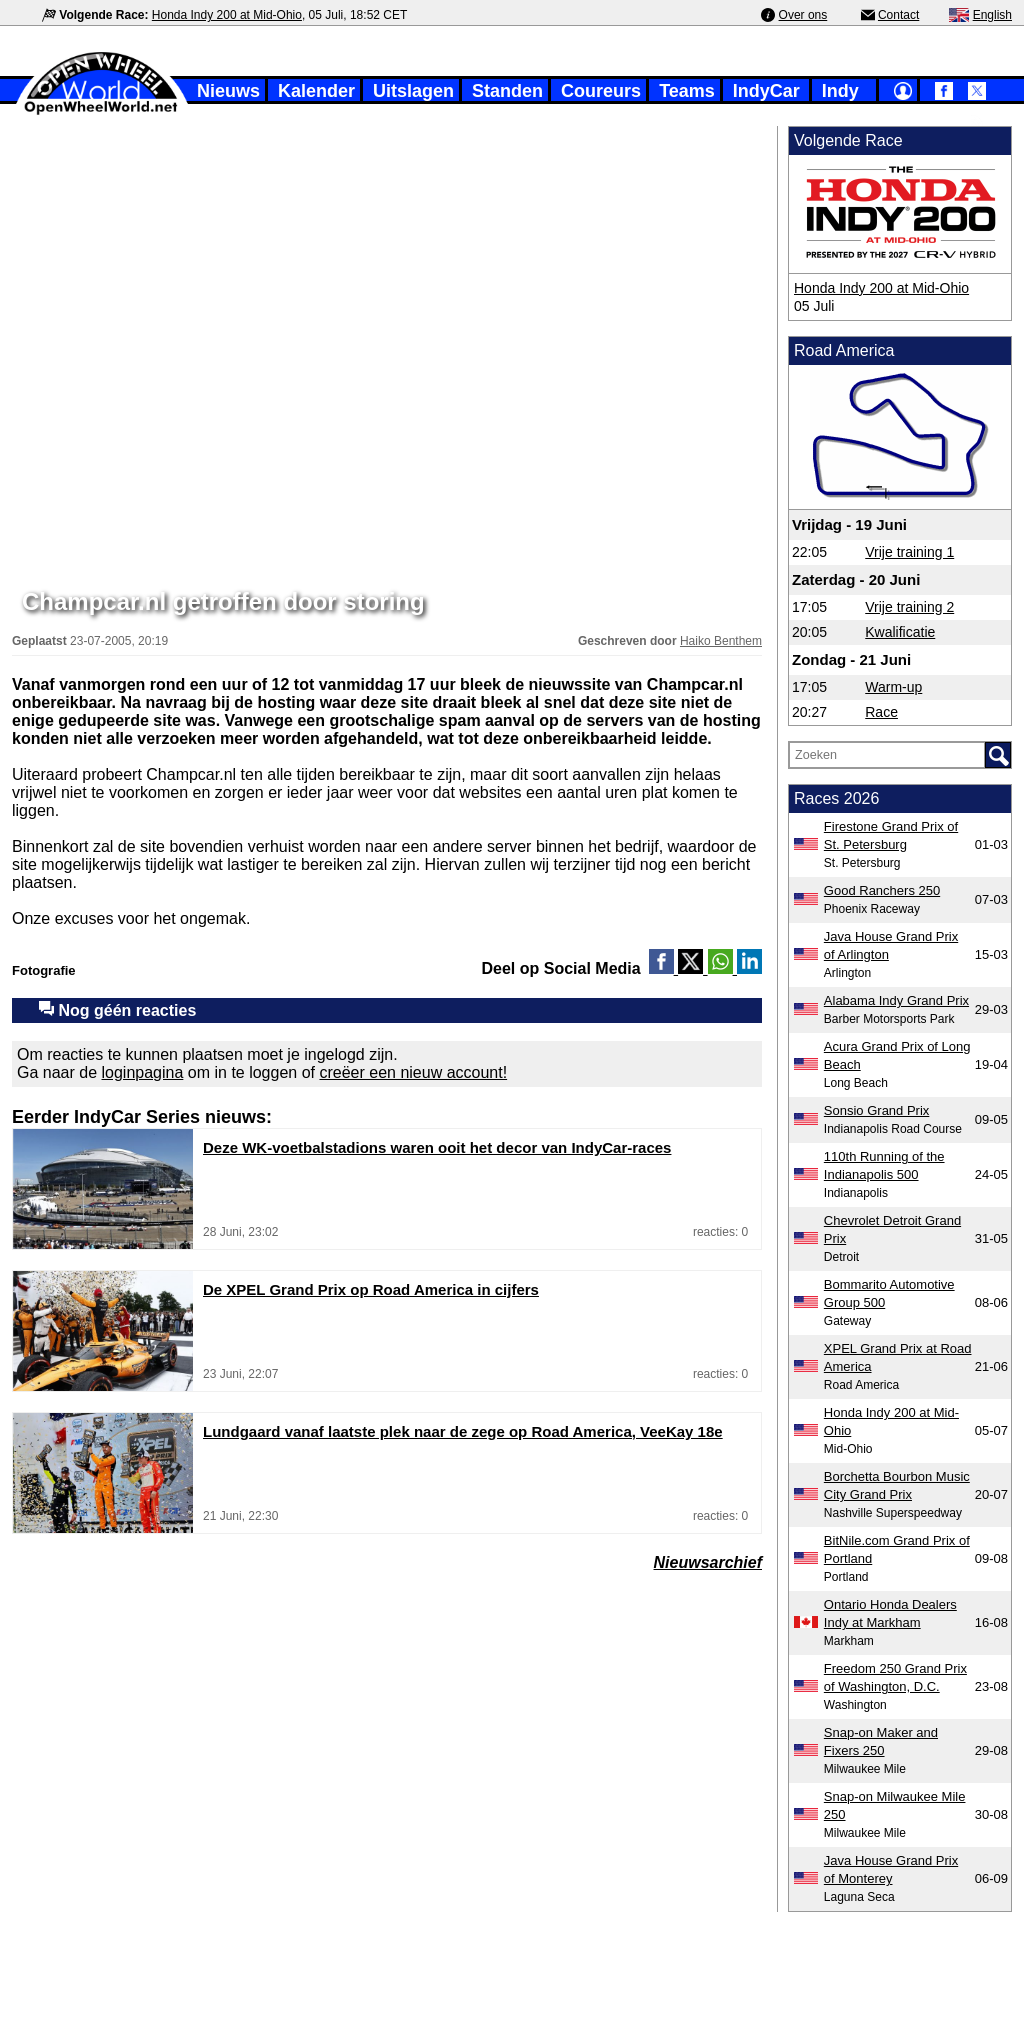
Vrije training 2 (909, 607)
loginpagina (143, 1072)
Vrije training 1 (909, 552)
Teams (687, 91)
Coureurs (601, 91)
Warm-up (893, 687)
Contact (898, 15)
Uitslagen (413, 91)
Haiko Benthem (721, 641)
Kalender (316, 91)
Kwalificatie (900, 632)
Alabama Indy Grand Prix (896, 1000)
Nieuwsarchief (708, 1562)
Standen (507, 91)
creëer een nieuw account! (413, 1072)
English (992, 15)
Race (881, 712)
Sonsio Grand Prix (877, 1110)
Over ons (803, 15)
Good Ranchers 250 (882, 890)
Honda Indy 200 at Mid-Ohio (227, 15)
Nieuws (228, 91)
